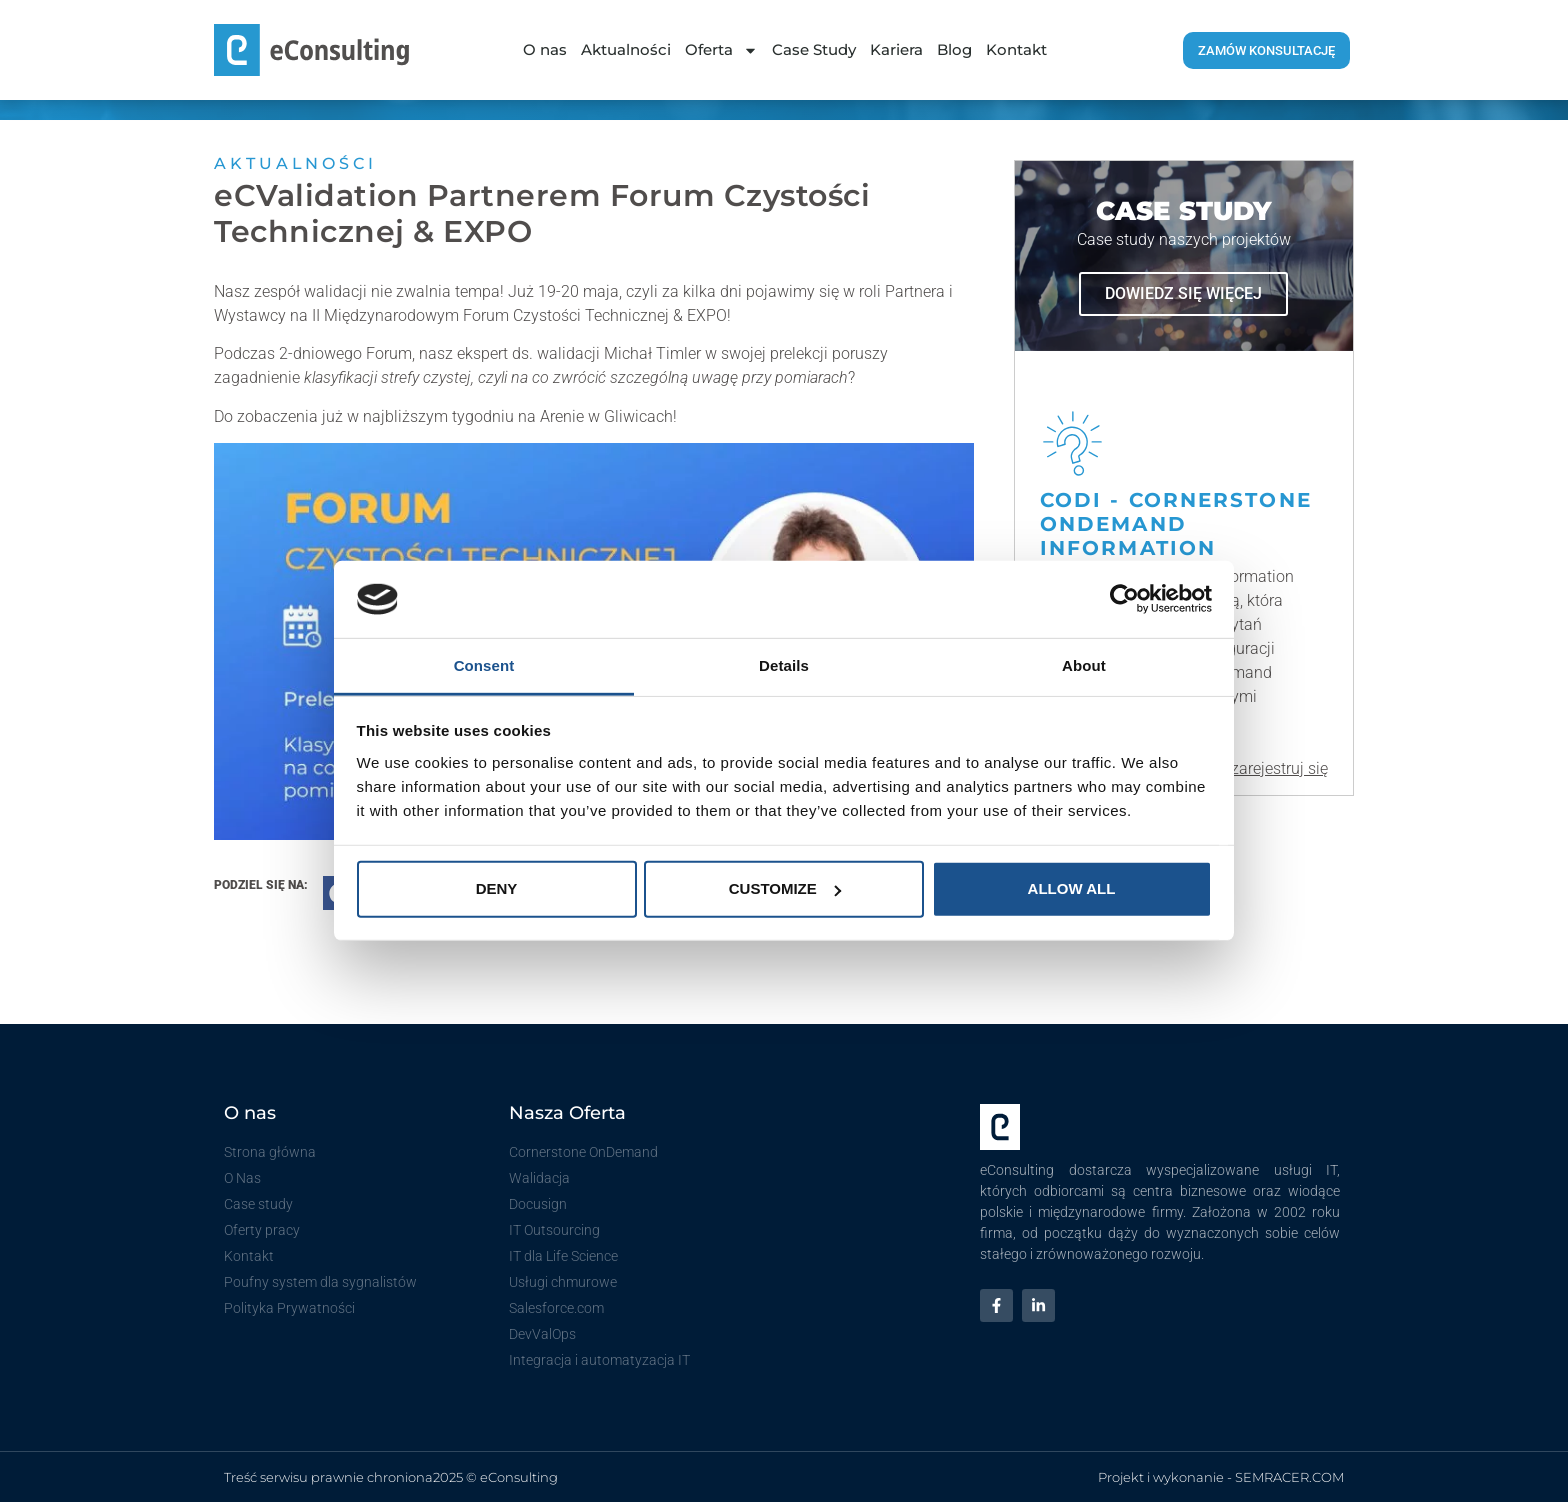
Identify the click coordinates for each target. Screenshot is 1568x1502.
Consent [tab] (484, 665)
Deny (497, 888)
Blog (954, 49)
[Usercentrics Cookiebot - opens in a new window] (1124, 599)
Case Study (814, 49)
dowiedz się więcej (1183, 293)
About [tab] (1084, 665)
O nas (545, 49)
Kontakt (1016, 49)
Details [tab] (784, 665)
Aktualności (626, 49)
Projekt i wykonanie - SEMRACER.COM (1221, 1477)
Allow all (1072, 888)
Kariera (896, 49)
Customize (785, 888)
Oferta (721, 50)
